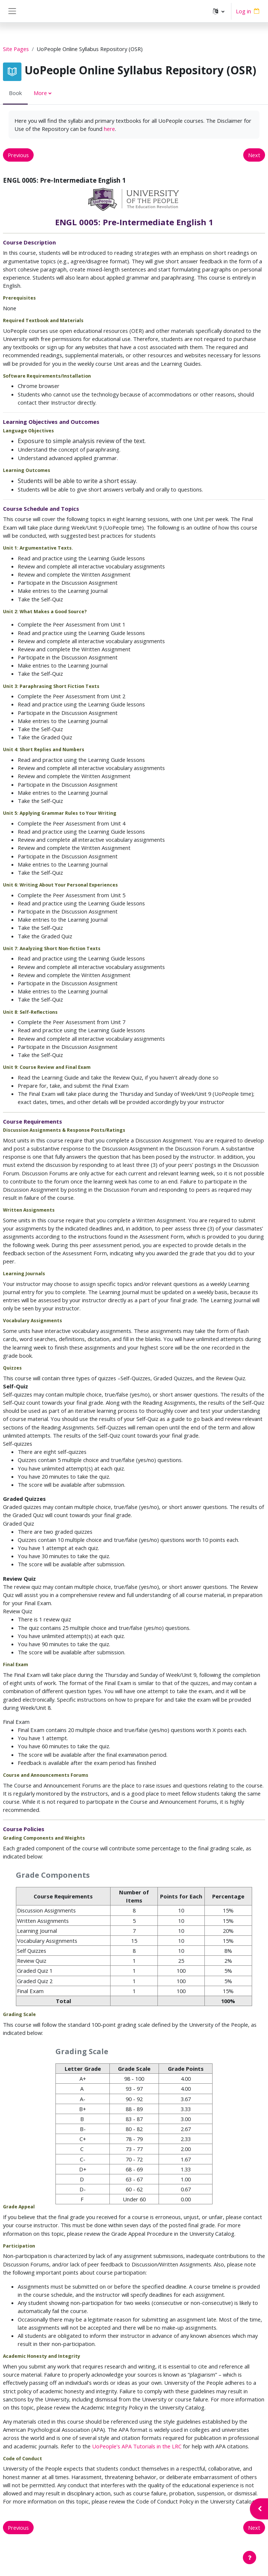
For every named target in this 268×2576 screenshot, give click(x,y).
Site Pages (16, 49)
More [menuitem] (40, 93)
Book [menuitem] (15, 93)
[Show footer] (249, 2557)
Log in (243, 11)
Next (254, 155)
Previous (18, 155)
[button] (219, 11)
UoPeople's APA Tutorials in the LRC (137, 2446)
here (109, 128)
